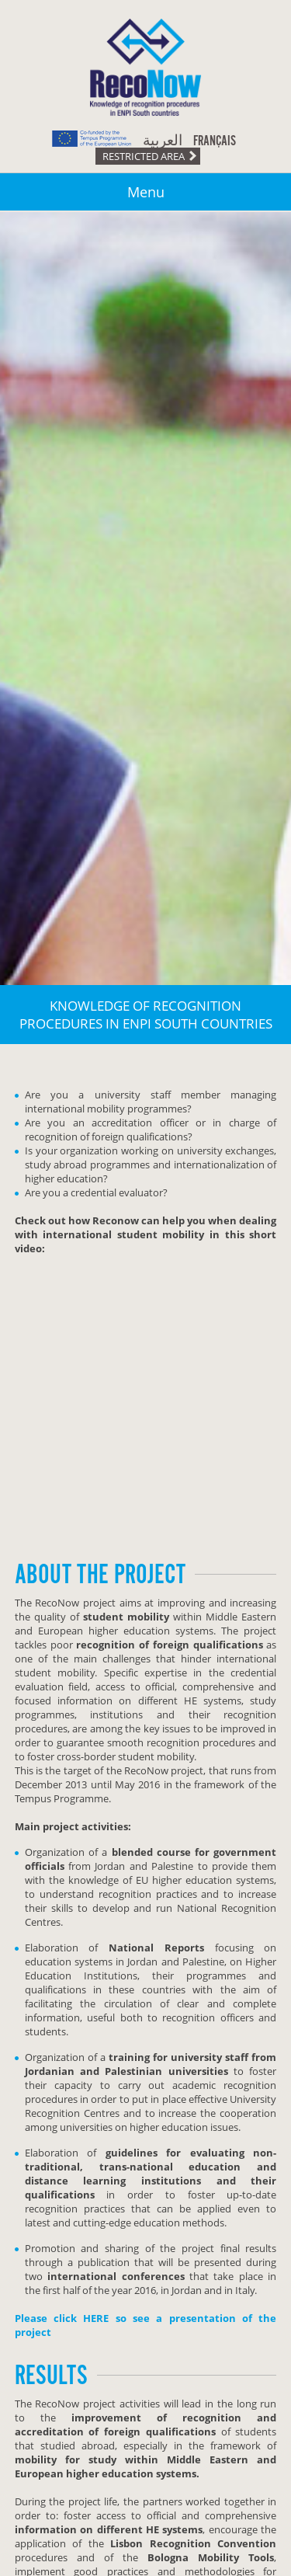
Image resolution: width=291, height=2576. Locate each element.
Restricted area (143, 156)
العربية (162, 141)
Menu (146, 192)
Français (214, 141)
